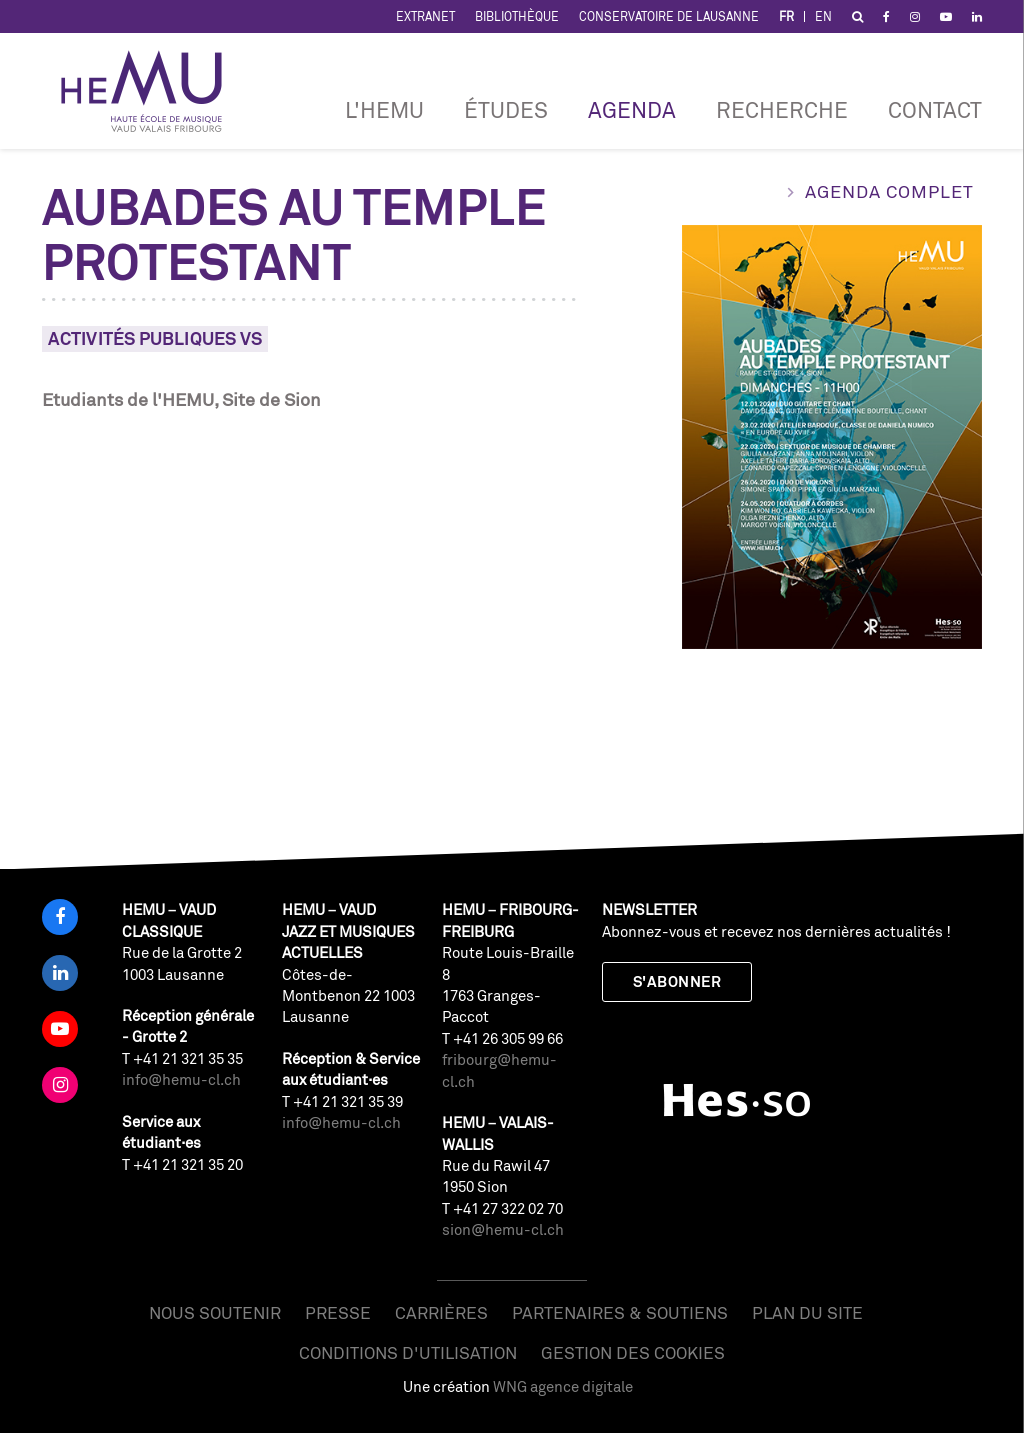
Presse (338, 1312)
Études (506, 109)
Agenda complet (889, 191)
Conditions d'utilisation (408, 1352)
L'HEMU (384, 109)
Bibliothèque (517, 16)
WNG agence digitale (563, 1386)
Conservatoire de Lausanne (669, 16)
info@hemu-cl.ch (181, 1079)
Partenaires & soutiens (620, 1312)
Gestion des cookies (633, 1352)
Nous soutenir (215, 1312)
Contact (935, 109)
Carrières (441, 1312)
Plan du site (807, 1312)
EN (823, 16)
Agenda (632, 109)
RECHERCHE (782, 109)
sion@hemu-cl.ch (503, 1229)
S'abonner (677, 981)
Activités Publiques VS (155, 338)
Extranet (425, 16)
